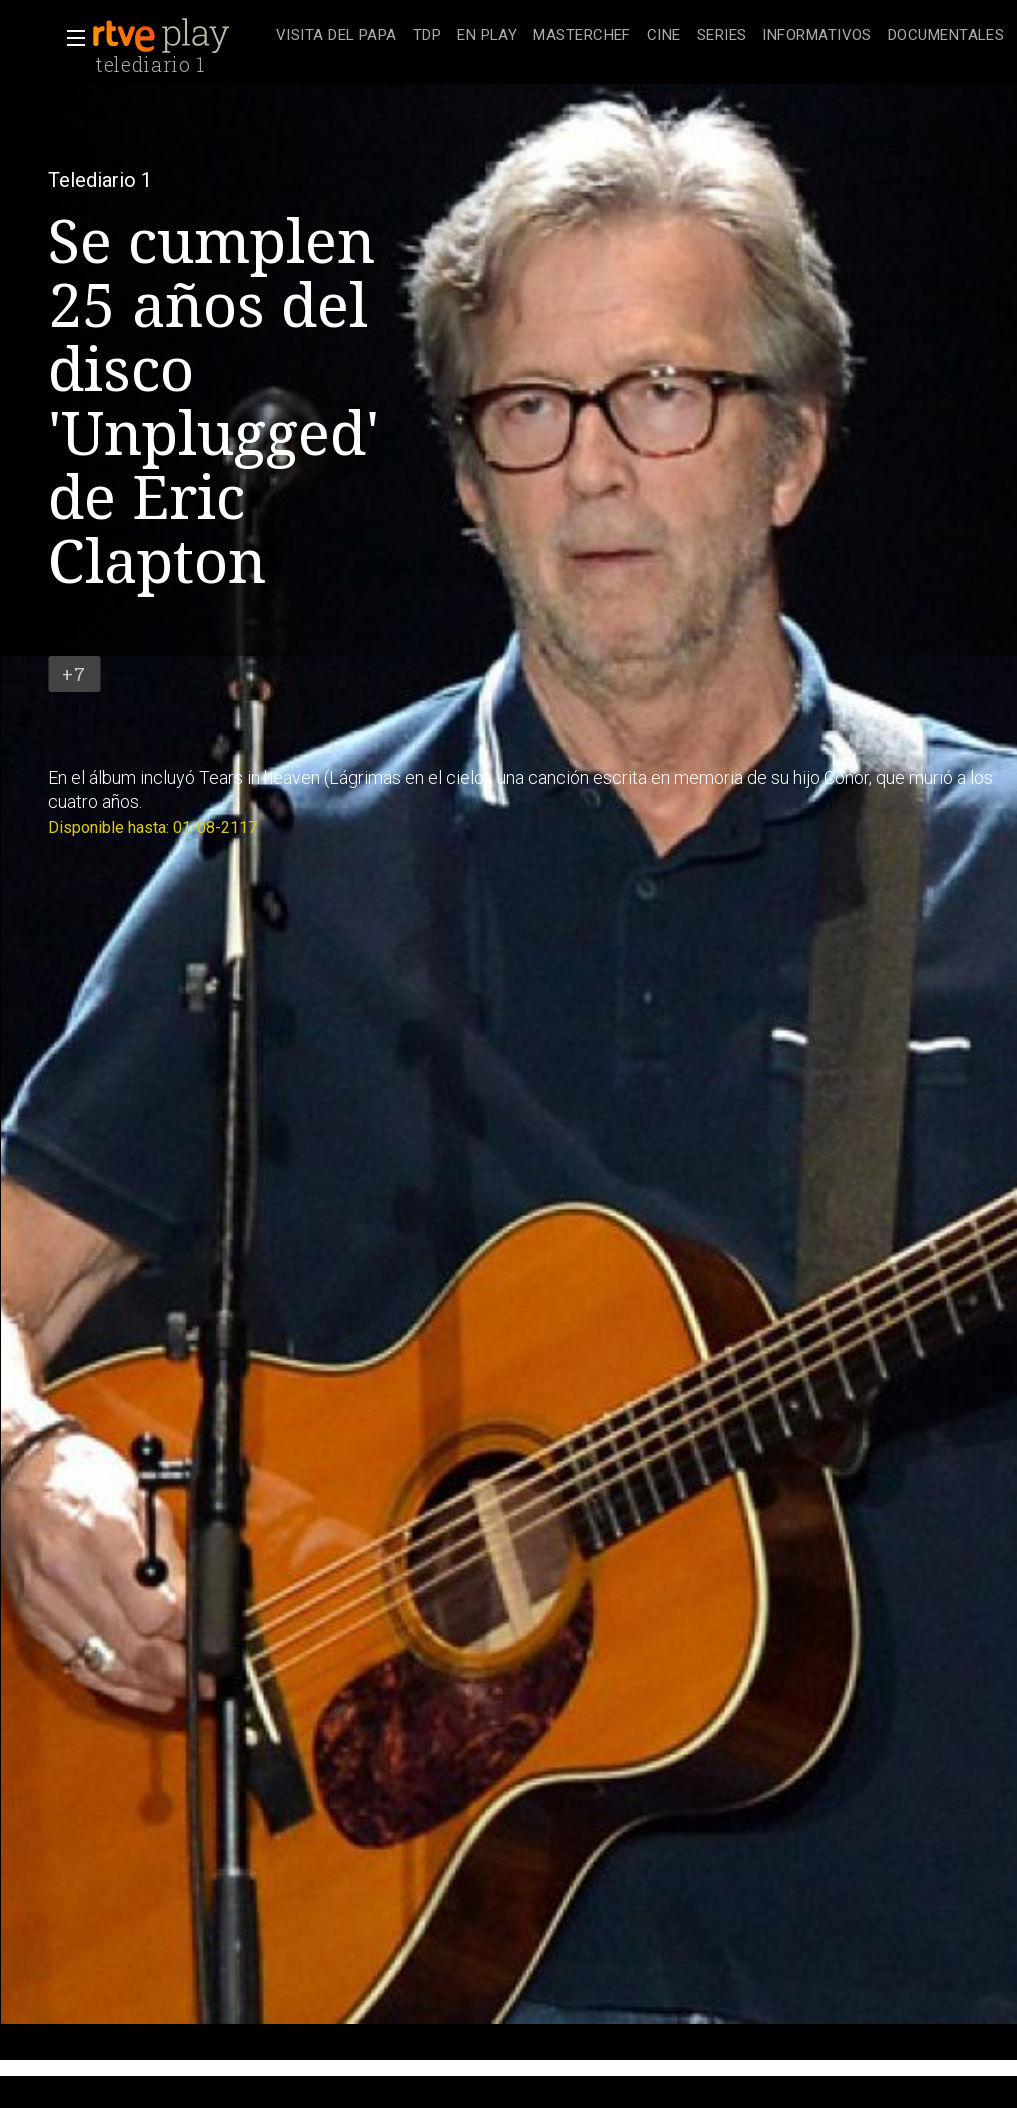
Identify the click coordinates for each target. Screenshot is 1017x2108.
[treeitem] (336, 36)
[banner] (180, 36)
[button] (70, 38)
